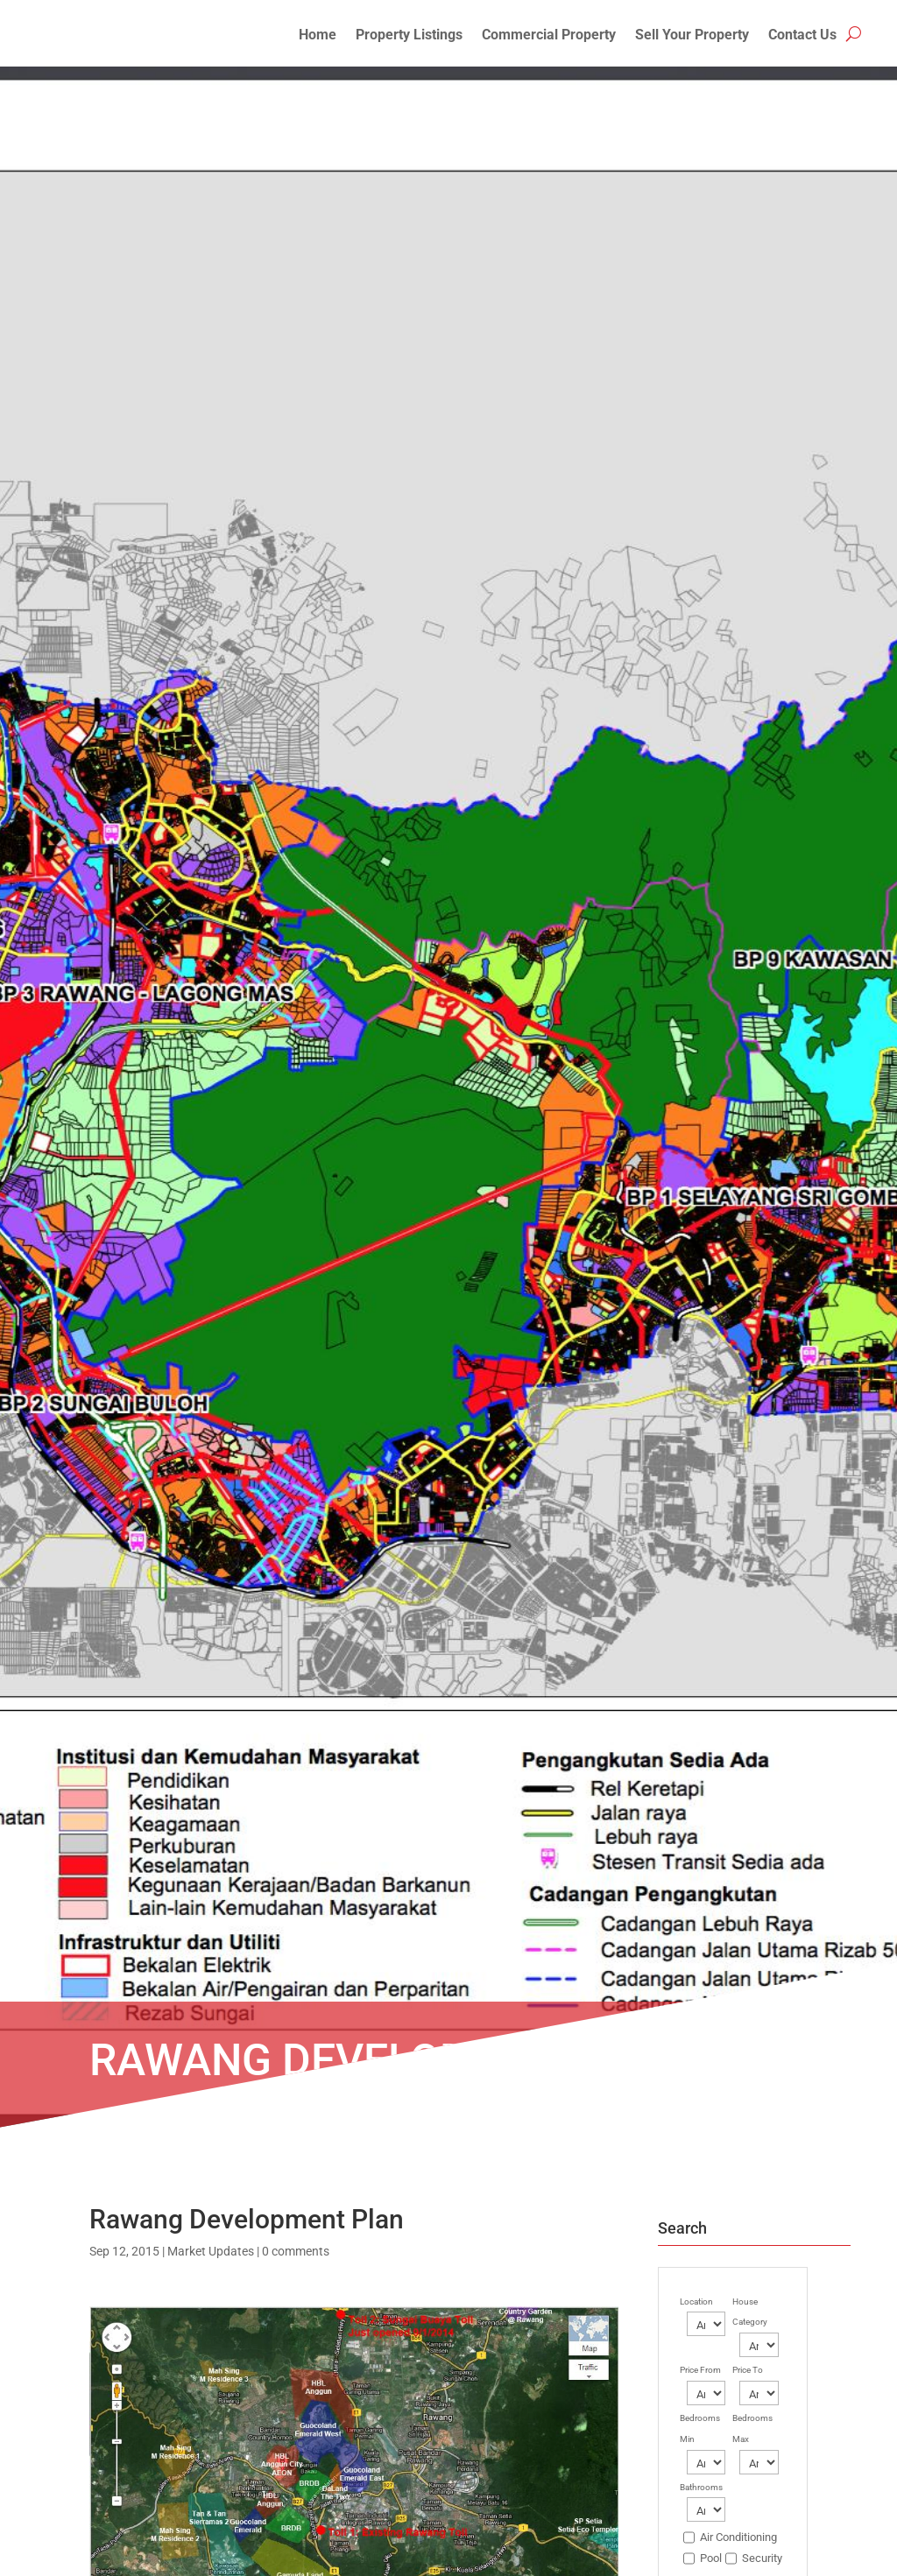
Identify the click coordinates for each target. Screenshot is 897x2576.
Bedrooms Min (700, 2428)
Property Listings (409, 36)
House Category (749, 2312)
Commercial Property (549, 36)
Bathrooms (701, 2487)
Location (696, 2301)
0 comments (295, 2251)
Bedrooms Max (752, 2428)
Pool (711, 2558)
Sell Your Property (692, 36)
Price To (747, 2370)
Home (317, 36)
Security (762, 2558)
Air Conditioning (738, 2537)
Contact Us (802, 36)
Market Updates (210, 2251)
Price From (700, 2370)
